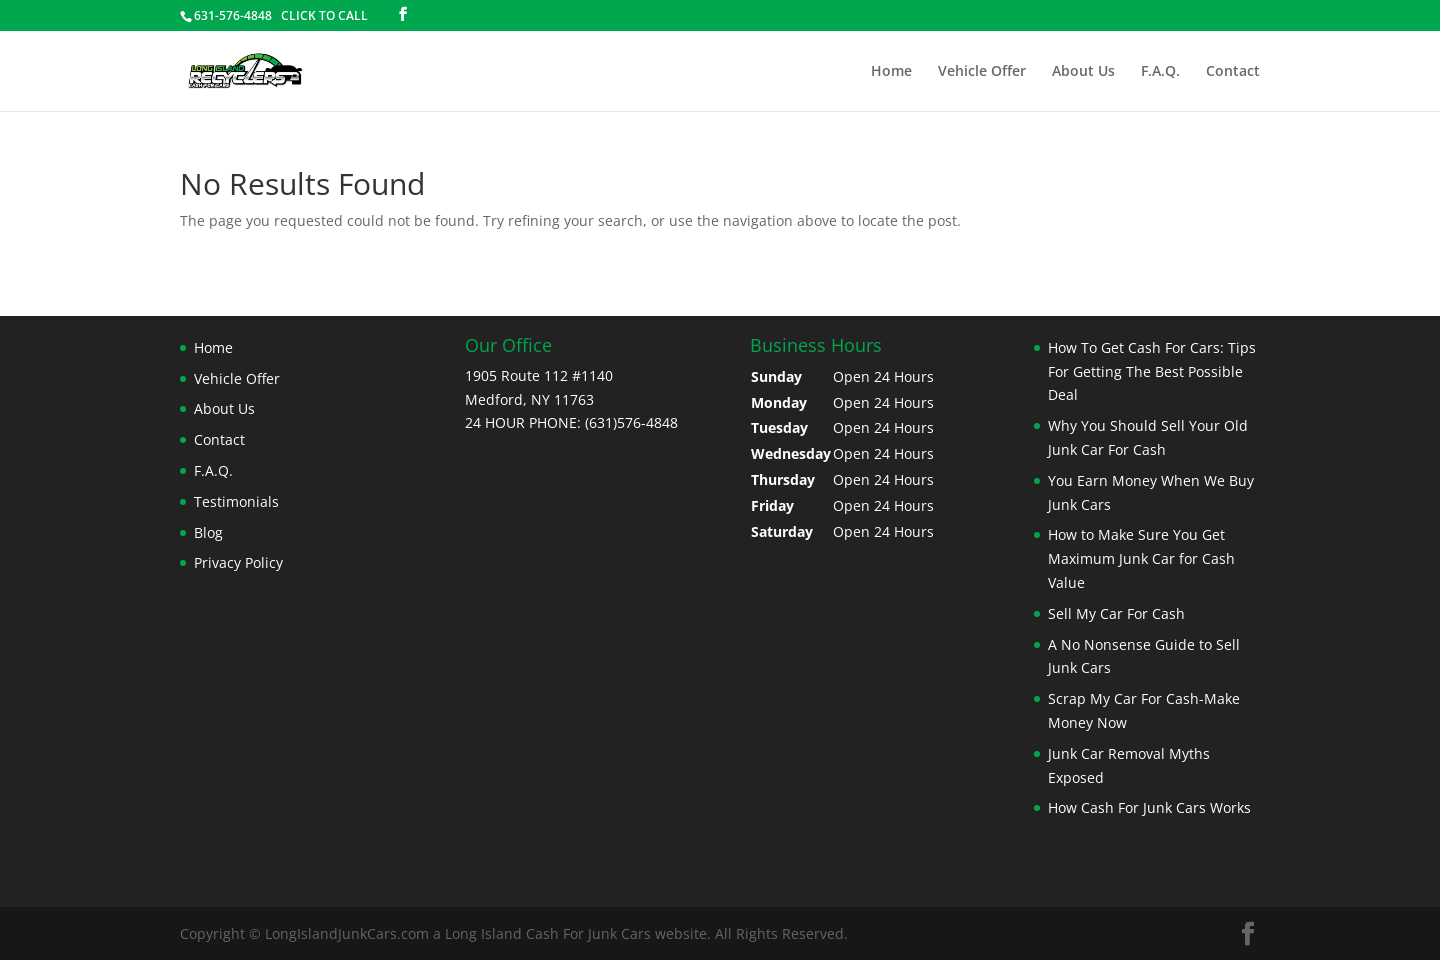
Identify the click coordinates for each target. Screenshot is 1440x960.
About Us (1083, 72)
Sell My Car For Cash (1116, 613)
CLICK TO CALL (324, 15)
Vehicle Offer (982, 72)
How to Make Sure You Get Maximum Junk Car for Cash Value (1141, 558)
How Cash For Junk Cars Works (1149, 807)
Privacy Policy (238, 562)
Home (891, 72)
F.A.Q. (1160, 72)
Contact (1233, 72)
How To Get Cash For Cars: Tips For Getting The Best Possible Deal (1152, 371)
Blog (208, 532)
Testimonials (236, 501)
